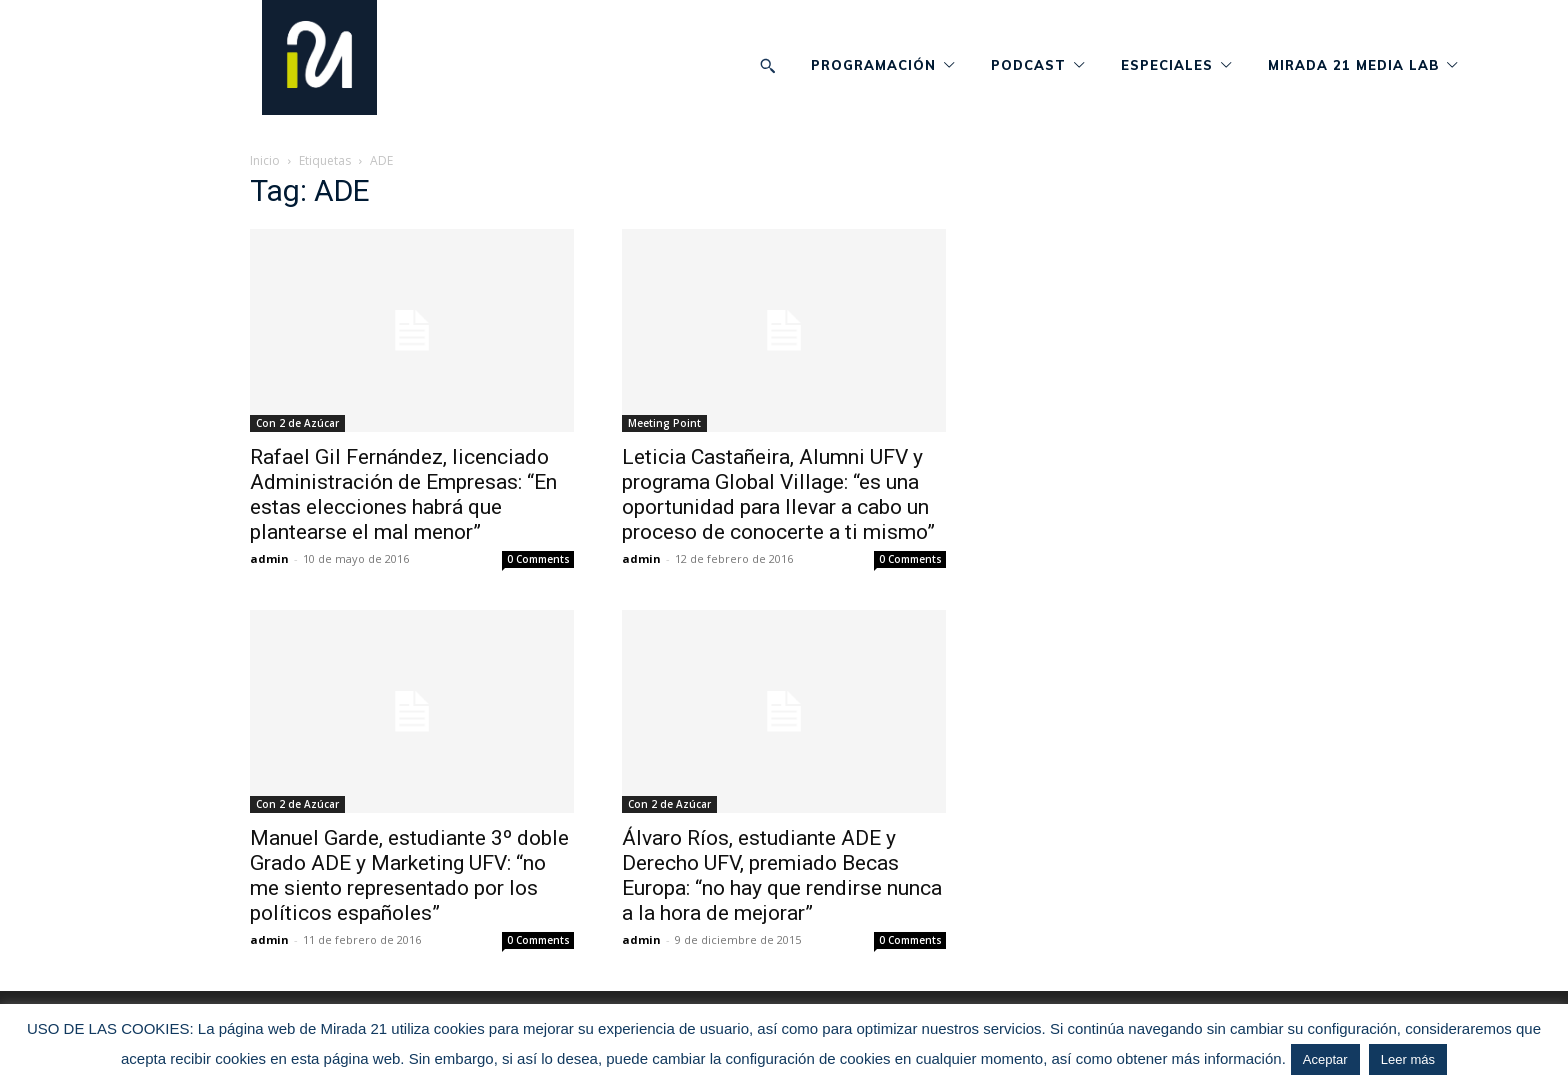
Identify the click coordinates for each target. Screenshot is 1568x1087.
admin (269, 558)
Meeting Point (664, 423)
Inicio (265, 160)
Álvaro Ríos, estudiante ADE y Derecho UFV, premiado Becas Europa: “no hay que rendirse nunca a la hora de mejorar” (782, 875)
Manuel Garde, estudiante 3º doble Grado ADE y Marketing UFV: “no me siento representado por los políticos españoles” (409, 875)
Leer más (1408, 1059)
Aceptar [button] (1325, 1059)
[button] (767, 65)
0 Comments (538, 559)
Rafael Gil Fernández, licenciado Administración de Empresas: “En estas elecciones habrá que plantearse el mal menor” (403, 494)
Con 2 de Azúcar (297, 423)
